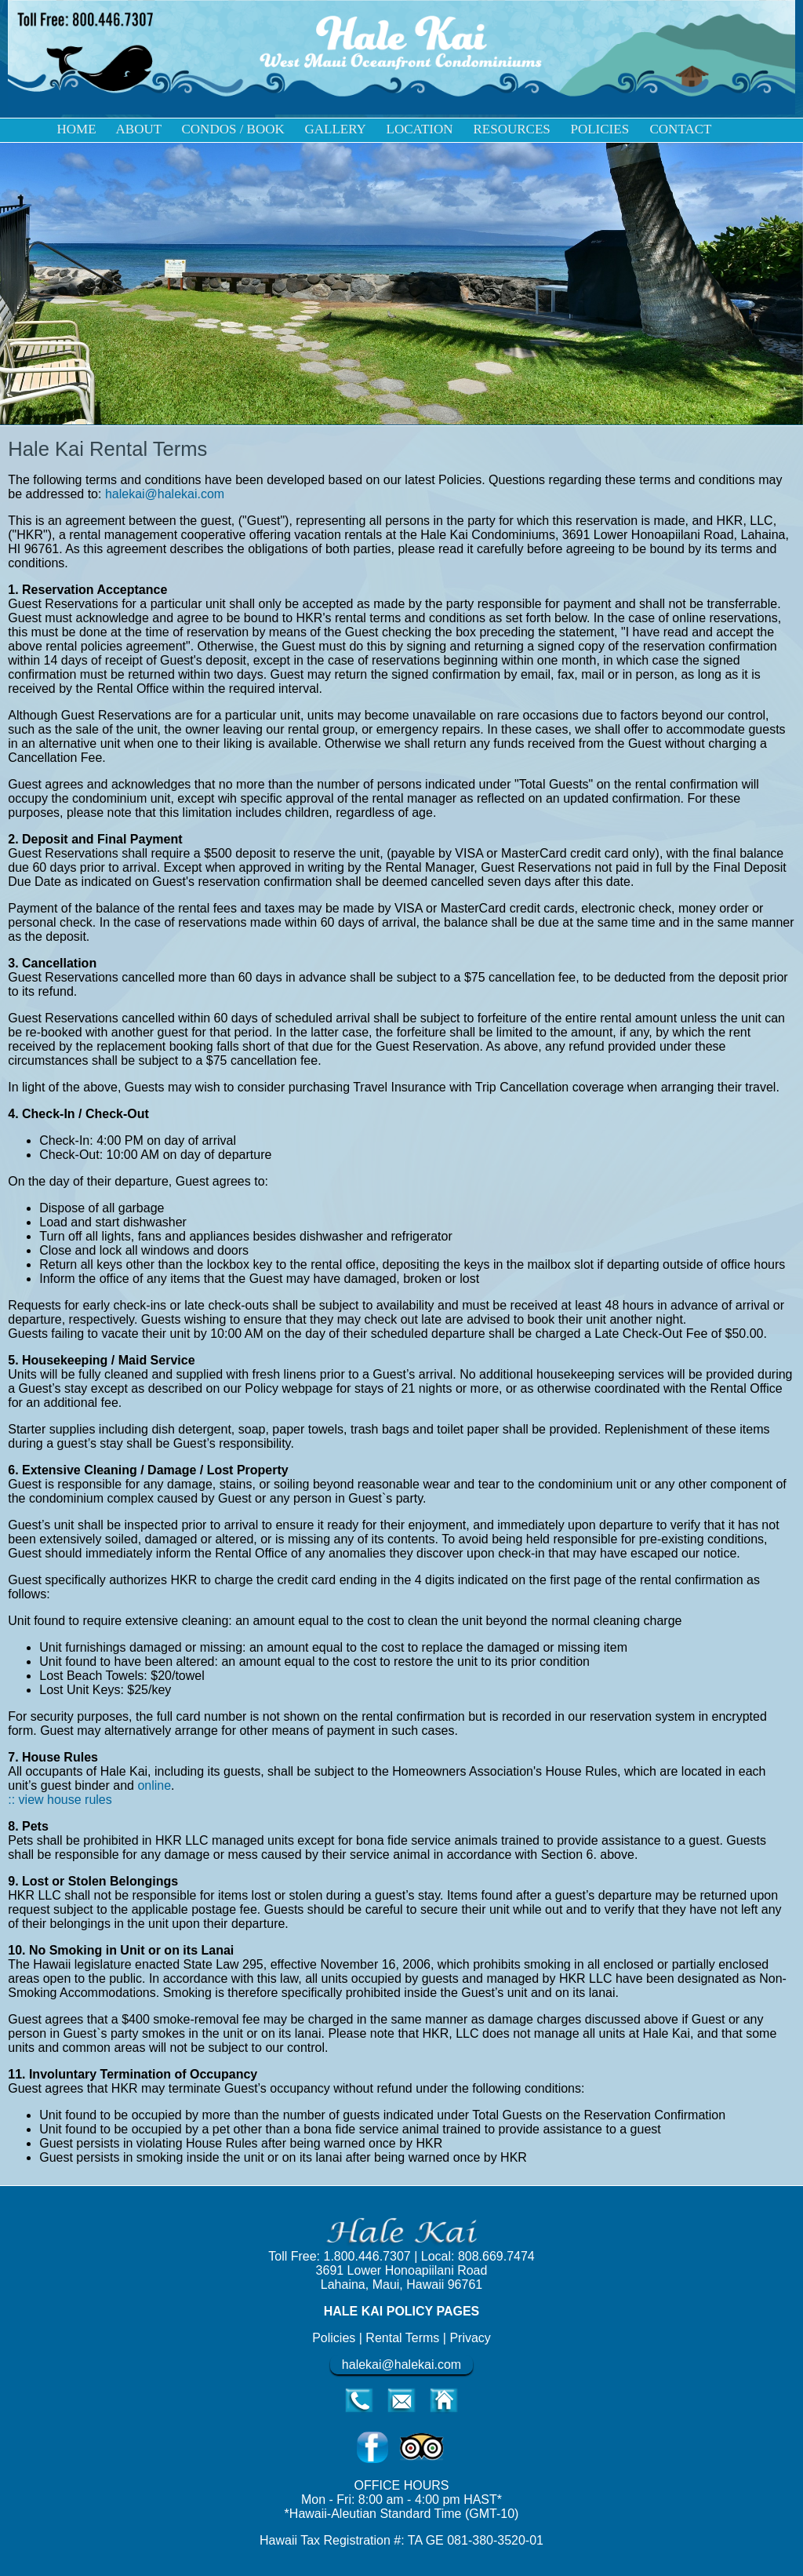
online (154, 1785)
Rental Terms (403, 2338)
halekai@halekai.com (164, 494)
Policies (333, 2338)
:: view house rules (60, 1799)
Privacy (469, 2338)
